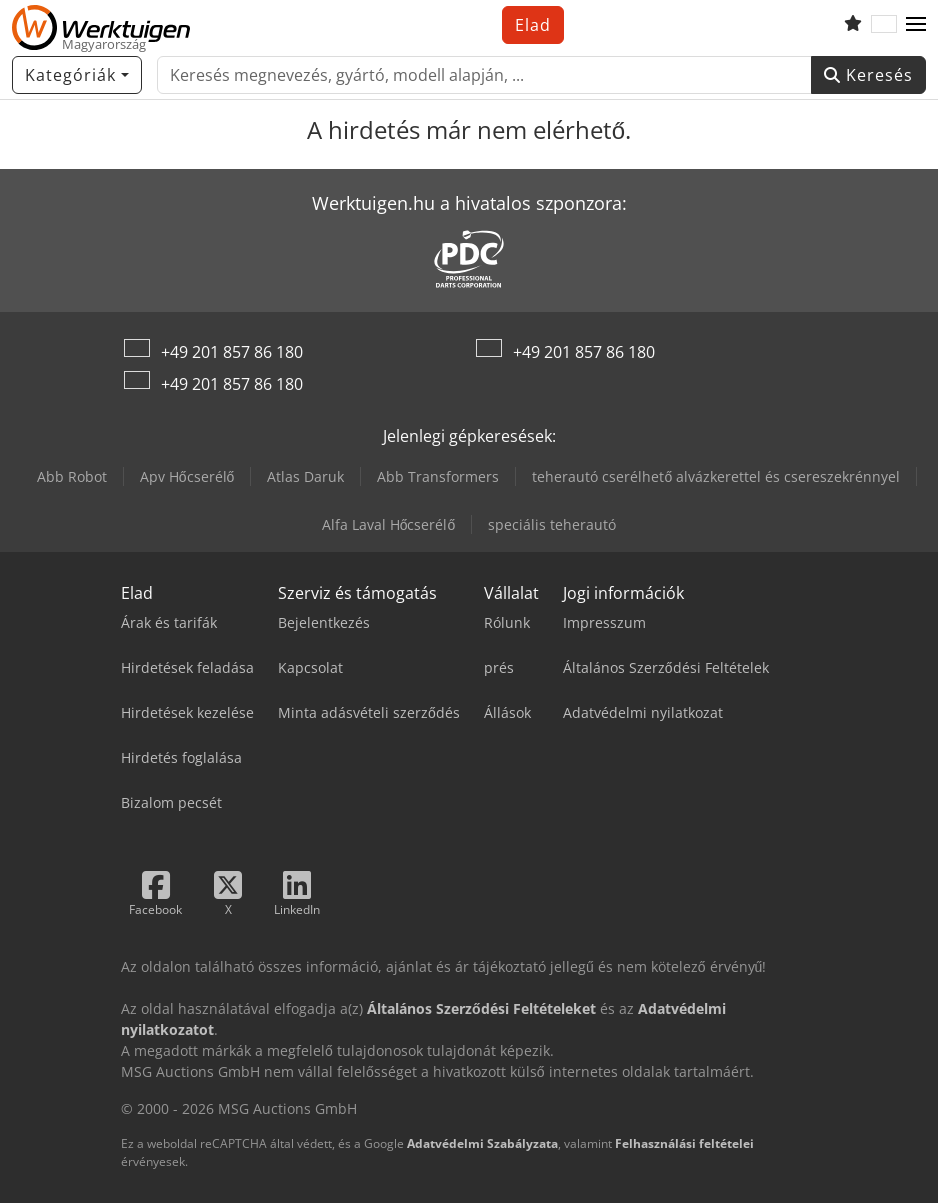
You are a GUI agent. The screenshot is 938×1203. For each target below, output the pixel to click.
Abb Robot (72, 476)
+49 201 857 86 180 (232, 352)
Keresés (868, 75)
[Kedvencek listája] (853, 25)
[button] (916, 25)
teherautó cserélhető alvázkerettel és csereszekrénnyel (716, 476)
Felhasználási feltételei (684, 1143)
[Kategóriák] (77, 75)
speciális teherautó (552, 524)
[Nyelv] (884, 25)
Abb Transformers (438, 476)
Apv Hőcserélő (187, 476)
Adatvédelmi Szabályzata (482, 1143)
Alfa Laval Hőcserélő (389, 524)
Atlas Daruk (305, 476)
